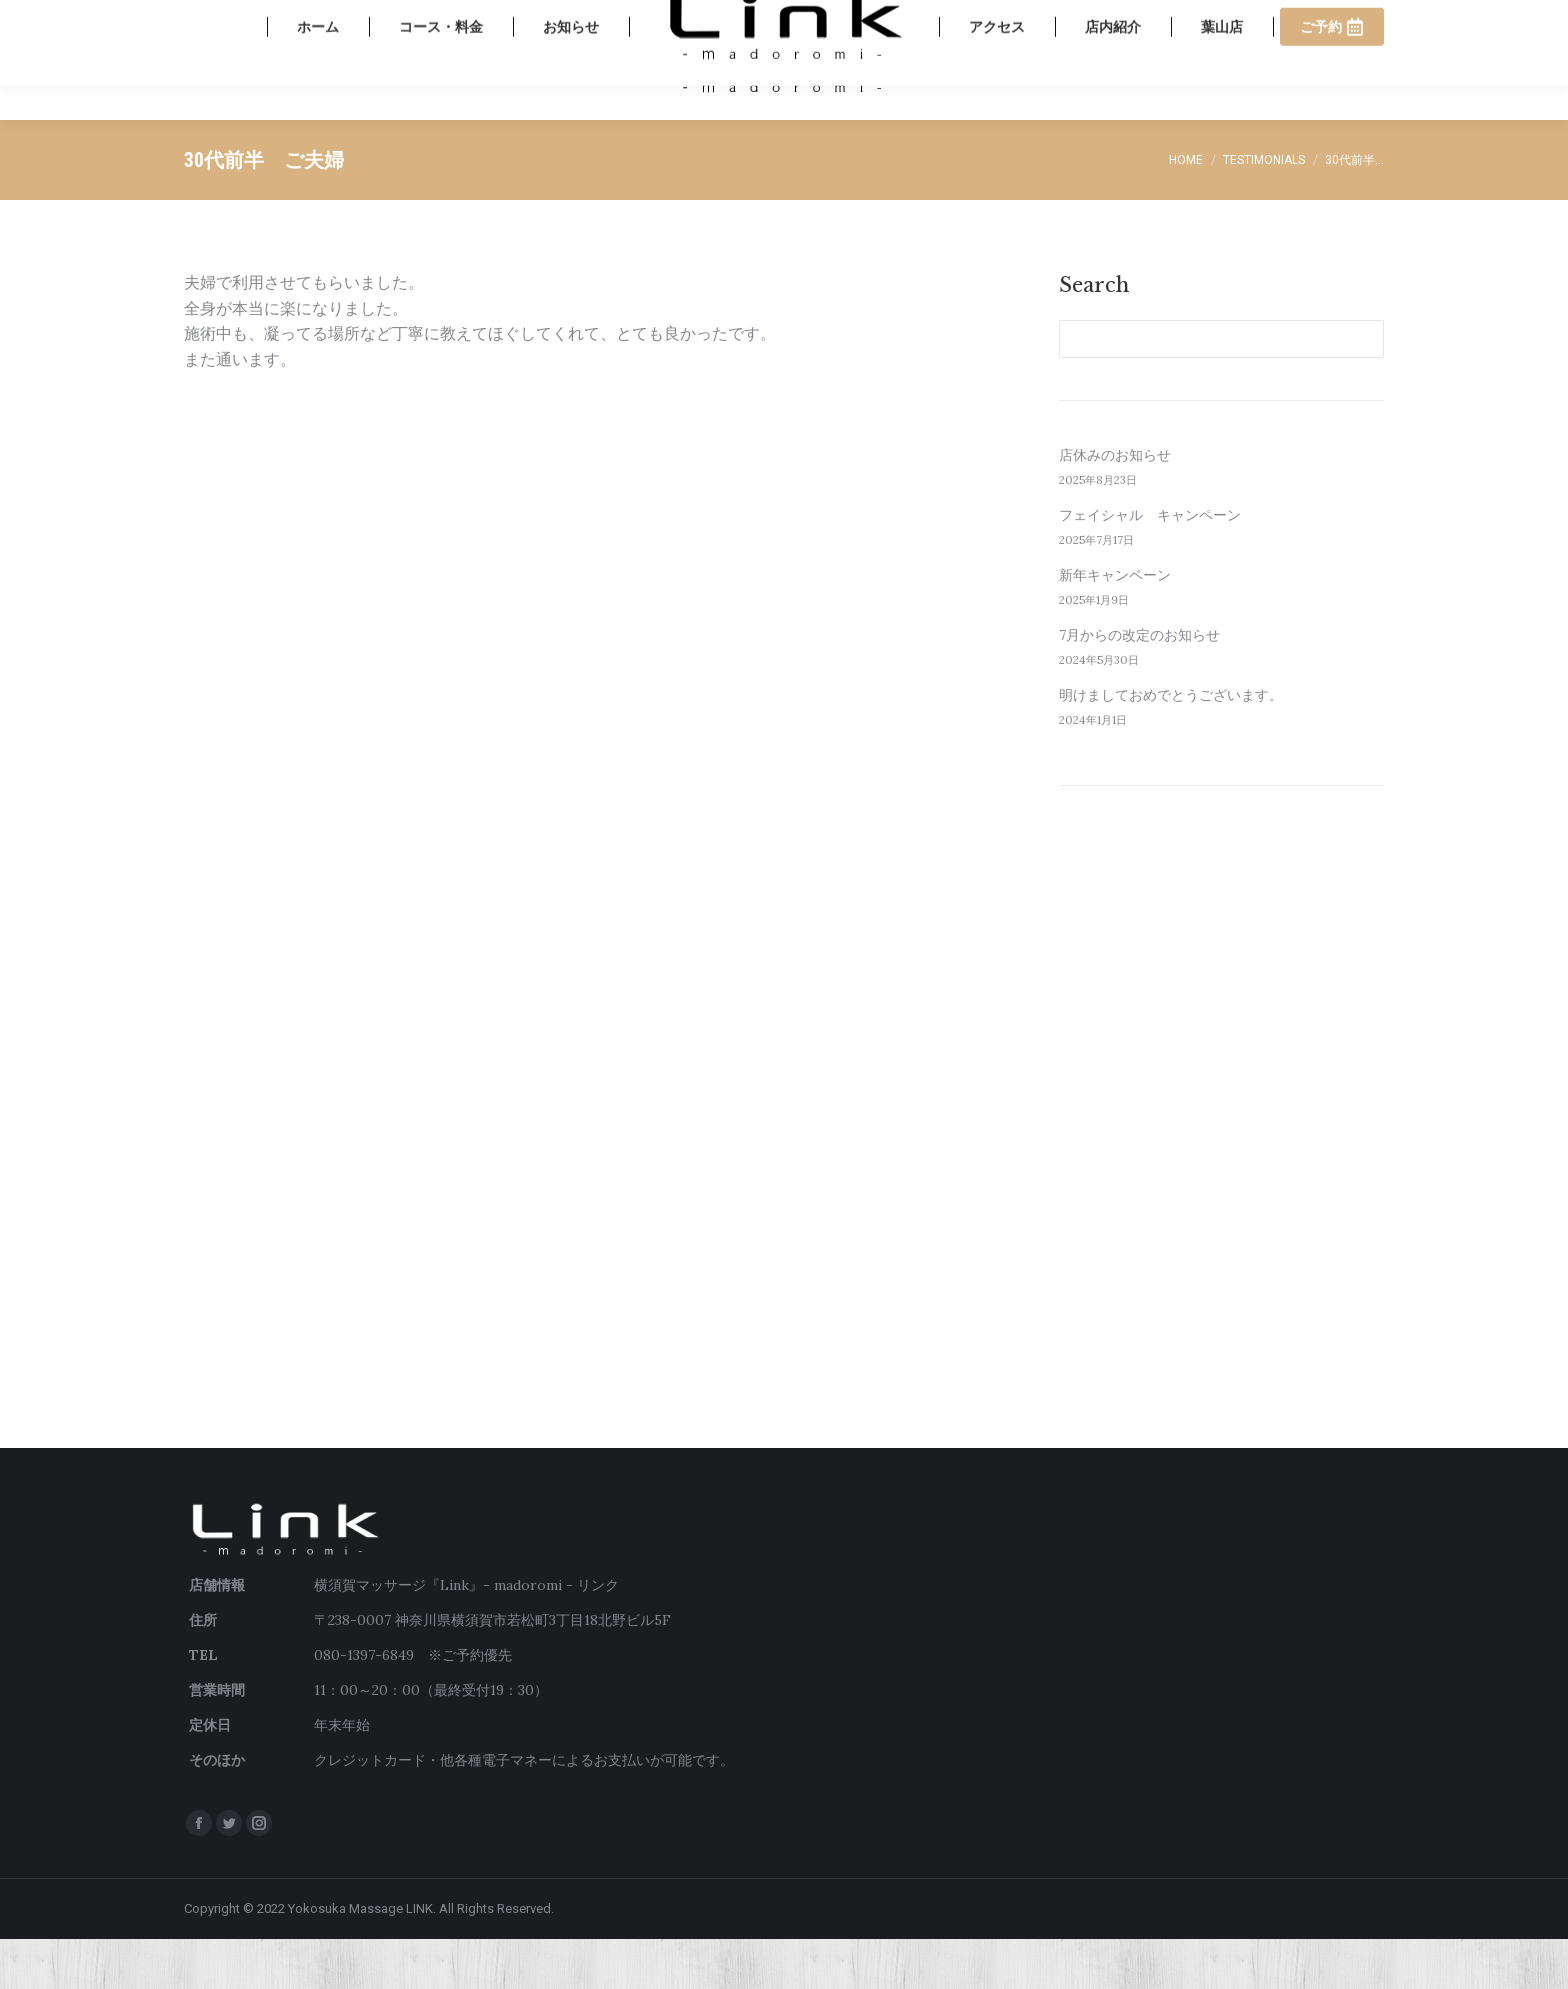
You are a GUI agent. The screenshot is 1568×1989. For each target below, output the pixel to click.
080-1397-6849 (1221, 25)
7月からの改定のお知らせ (1139, 685)
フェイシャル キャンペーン (1150, 565)
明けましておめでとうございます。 (1171, 745)
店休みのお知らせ (1115, 505)
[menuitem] (318, 110)
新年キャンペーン (1115, 625)
